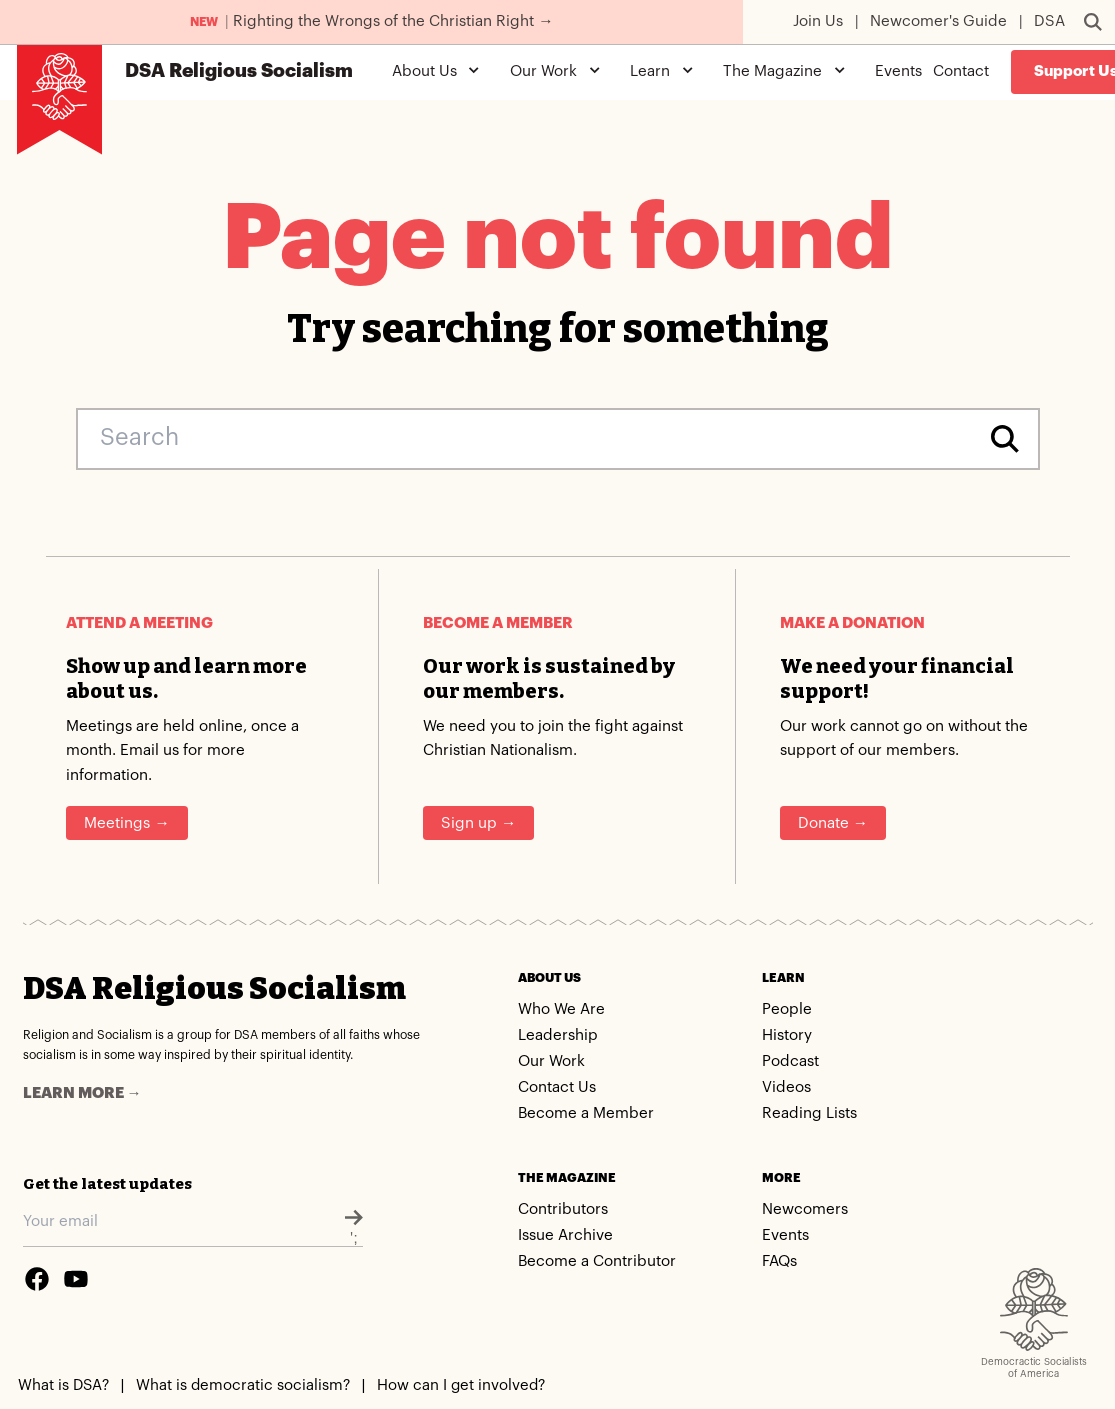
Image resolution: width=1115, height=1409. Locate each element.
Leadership (558, 1035)
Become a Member (586, 1113)
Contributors (563, 1209)
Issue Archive (565, 1235)
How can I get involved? (461, 1385)
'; (354, 1226)
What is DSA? (63, 1385)
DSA (1049, 21)
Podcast (790, 1061)
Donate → (833, 823)
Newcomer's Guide (938, 21)
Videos (786, 1087)
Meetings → (126, 823)
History (787, 1035)
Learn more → (82, 1093)
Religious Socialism (239, 71)
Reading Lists (809, 1113)
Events (898, 71)
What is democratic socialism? (243, 1385)
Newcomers (805, 1209)
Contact (961, 71)
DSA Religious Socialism (214, 988)
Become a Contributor (597, 1261)
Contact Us (557, 1087)
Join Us (818, 21)
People (787, 1009)
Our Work (551, 1061)
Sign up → (478, 823)
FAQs (779, 1261)
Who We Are (561, 1009)
